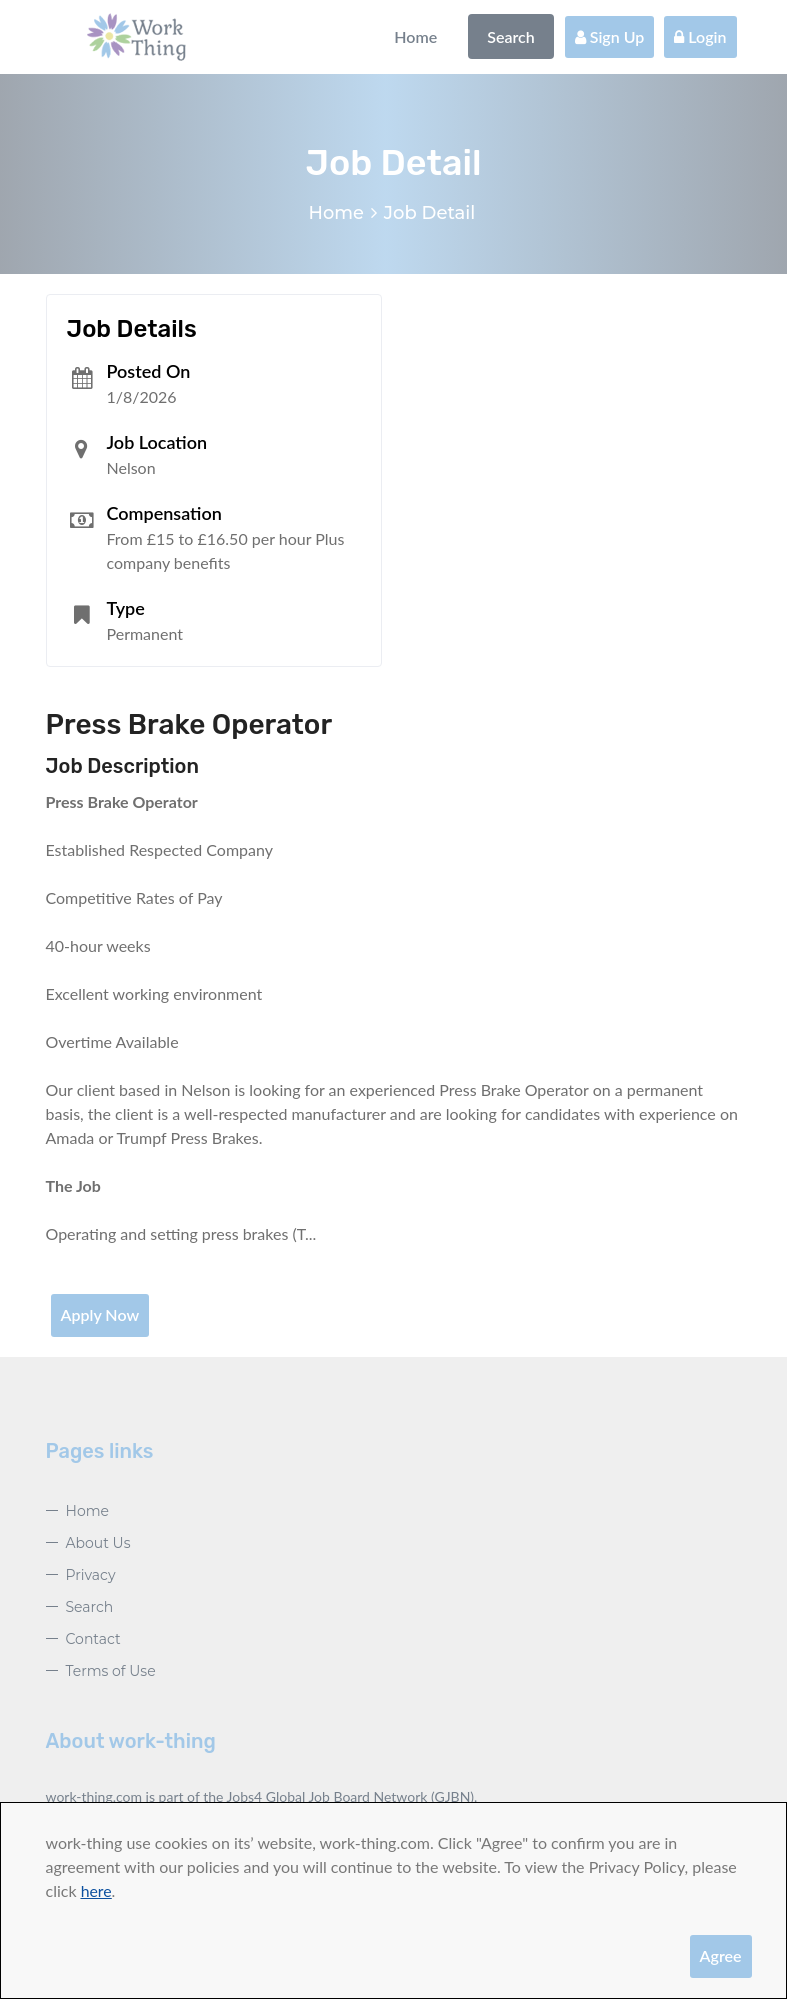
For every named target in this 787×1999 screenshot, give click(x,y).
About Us (98, 1543)
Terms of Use (111, 1671)
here (96, 1890)
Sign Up (610, 36)
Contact (93, 1639)
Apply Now (100, 1314)
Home (415, 36)
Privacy (91, 1575)
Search (511, 36)
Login (700, 36)
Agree (721, 1955)
